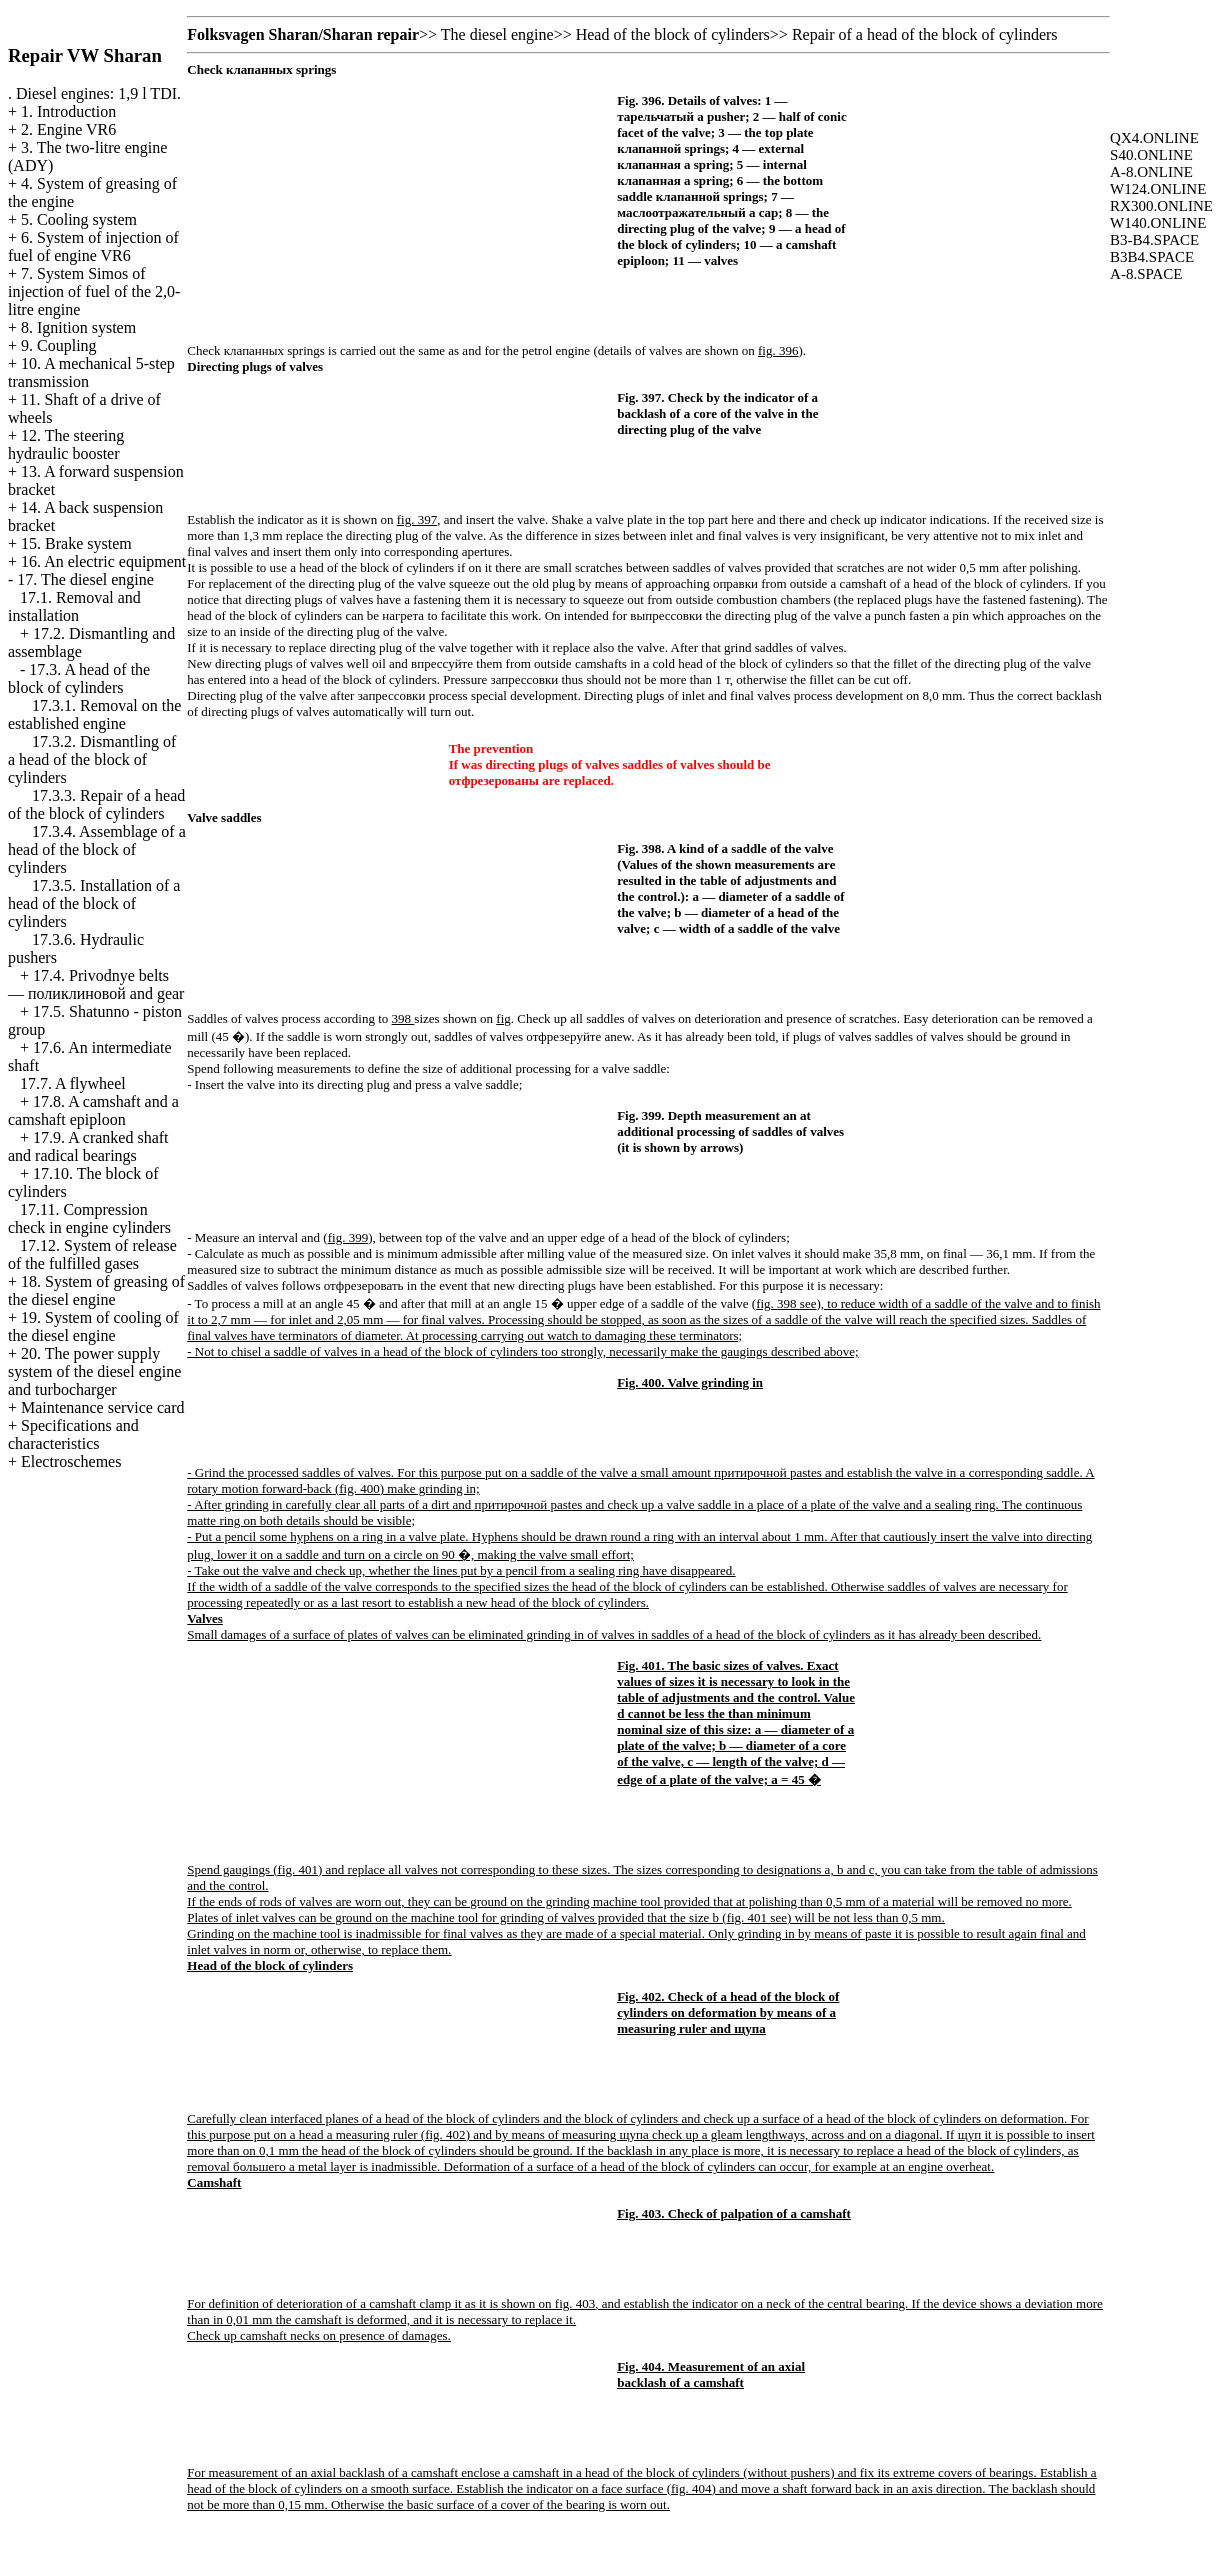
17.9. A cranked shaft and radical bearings (88, 1146)
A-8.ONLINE (1151, 172)
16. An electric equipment (103, 561)
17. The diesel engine (85, 579)
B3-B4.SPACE (1154, 240)
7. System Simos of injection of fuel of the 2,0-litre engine (94, 291)
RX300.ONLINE (1161, 206)
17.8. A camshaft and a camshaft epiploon (93, 1110)
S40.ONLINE (1151, 155)
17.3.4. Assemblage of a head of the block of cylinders (97, 849)
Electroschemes (71, 1461)
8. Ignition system (78, 327)
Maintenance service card (102, 1407)
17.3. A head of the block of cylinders (79, 678)
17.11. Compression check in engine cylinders (89, 1218)
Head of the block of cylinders (673, 34)
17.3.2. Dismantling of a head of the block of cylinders (92, 759)
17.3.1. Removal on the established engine (94, 714)
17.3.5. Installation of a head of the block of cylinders (94, 903)
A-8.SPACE (1146, 274)
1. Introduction (68, 111)
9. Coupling (59, 345)
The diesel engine (497, 34)
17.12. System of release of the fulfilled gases (92, 1254)
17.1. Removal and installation (74, 606)
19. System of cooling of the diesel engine (93, 1326)
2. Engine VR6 (68, 129)
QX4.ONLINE (1154, 138)
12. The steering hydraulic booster (66, 444)
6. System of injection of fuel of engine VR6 (93, 246)
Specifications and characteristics (73, 1434)
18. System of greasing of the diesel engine (96, 1290)
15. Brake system (76, 543)
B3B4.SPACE (1152, 257)
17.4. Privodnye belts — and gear (96, 984)
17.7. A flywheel (73, 1083)
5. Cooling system (79, 219)
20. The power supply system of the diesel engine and (94, 1371)
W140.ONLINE (1158, 223)
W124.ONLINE (1158, 189)
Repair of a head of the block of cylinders (925, 34)
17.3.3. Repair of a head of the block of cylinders (96, 804)
